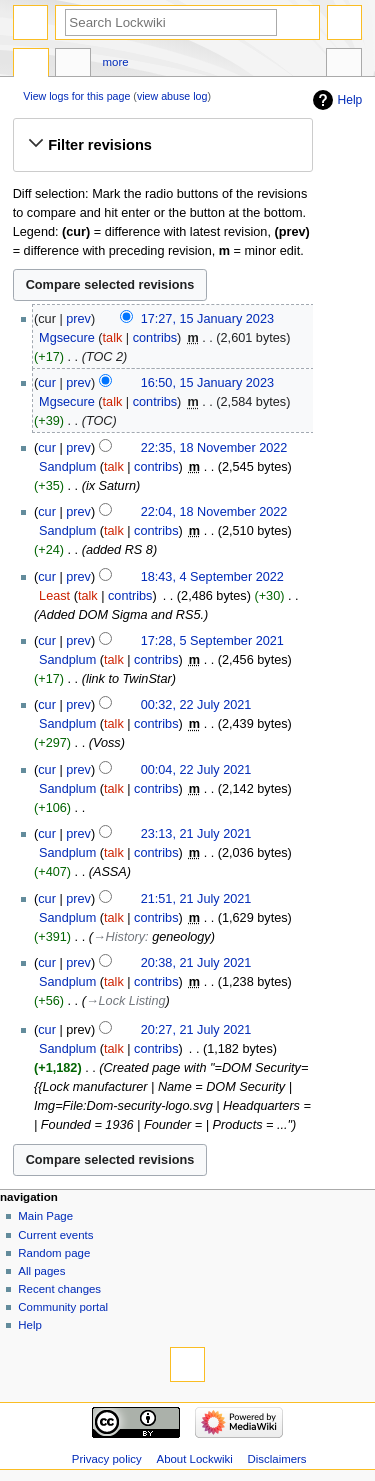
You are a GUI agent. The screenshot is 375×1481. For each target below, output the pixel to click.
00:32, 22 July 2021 (196, 705)
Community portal (63, 1307)
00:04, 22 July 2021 (196, 770)
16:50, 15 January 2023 (207, 383)
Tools (344, 65)
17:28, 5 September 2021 (212, 641)
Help (350, 100)
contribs (155, 338)
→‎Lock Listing (126, 1001)
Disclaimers (277, 1459)
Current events (55, 1235)
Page (31, 65)
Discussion (73, 65)
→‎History (119, 937)
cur (47, 383)
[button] (162, 145)
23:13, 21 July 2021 (196, 834)
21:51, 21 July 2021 (196, 899)
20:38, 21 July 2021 (196, 963)
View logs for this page (76, 96)
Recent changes (59, 1289)
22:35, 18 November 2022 (214, 448)
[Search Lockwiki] (171, 22)
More (116, 62)
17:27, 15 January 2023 (207, 319)
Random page (54, 1253)
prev (78, 319)
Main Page (45, 1216)
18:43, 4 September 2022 (212, 577)
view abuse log (172, 96)
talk (113, 338)
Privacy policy (107, 1459)
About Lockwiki (195, 1459)
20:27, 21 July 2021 (196, 1030)
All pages (41, 1271)
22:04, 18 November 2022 (214, 512)
